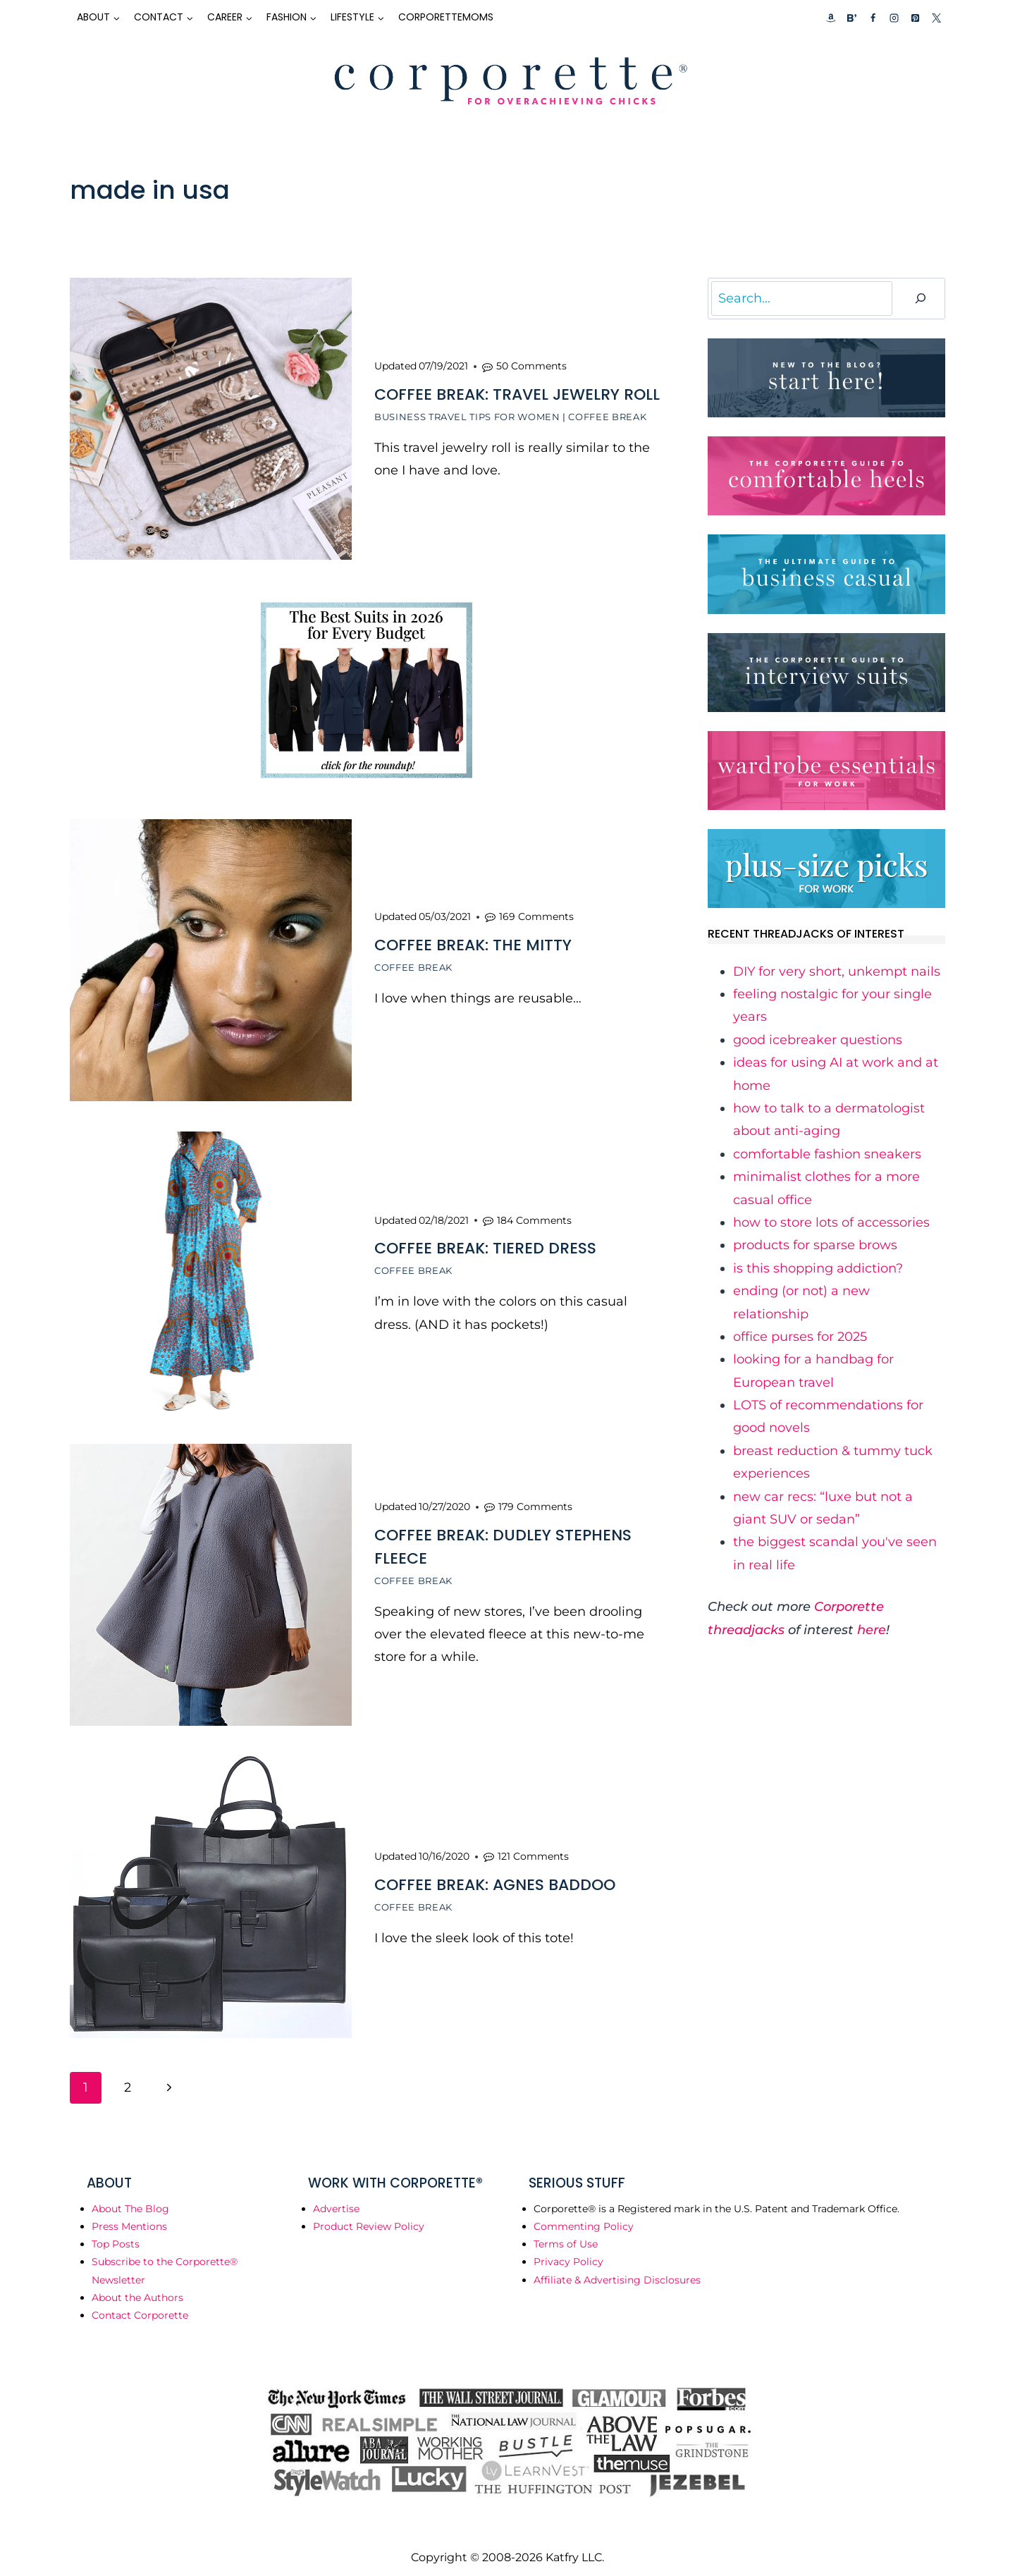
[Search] (920, 298)
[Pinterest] (915, 17)
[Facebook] (872, 17)
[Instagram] (894, 17)
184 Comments (534, 1214)
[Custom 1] (831, 17)
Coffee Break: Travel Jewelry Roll (517, 394)
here (871, 1630)
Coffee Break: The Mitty (473, 941)
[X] (936, 17)
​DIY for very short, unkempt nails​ (836, 971)
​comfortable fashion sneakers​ (827, 1154)
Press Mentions (129, 2215)
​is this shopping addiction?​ (818, 1268)
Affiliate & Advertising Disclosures (617, 2269)
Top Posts (116, 2233)
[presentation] (211, 419)
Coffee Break (607, 416)
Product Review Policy (368, 2215)
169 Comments (536, 913)
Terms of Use (566, 2233)
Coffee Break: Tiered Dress (485, 1243)
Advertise (336, 2198)
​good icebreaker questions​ (817, 1040)
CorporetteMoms (445, 17)
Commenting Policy (584, 2215)
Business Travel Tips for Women (467, 416)
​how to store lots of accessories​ (831, 1222)
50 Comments (531, 365)
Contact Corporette (140, 2304)
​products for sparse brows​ (815, 1245)
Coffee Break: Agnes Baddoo (494, 1875)
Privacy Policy (568, 2251)
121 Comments (533, 1846)
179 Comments (535, 1498)
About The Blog (130, 2198)
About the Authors (137, 2287)
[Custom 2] (851, 17)
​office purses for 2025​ (800, 1336)
